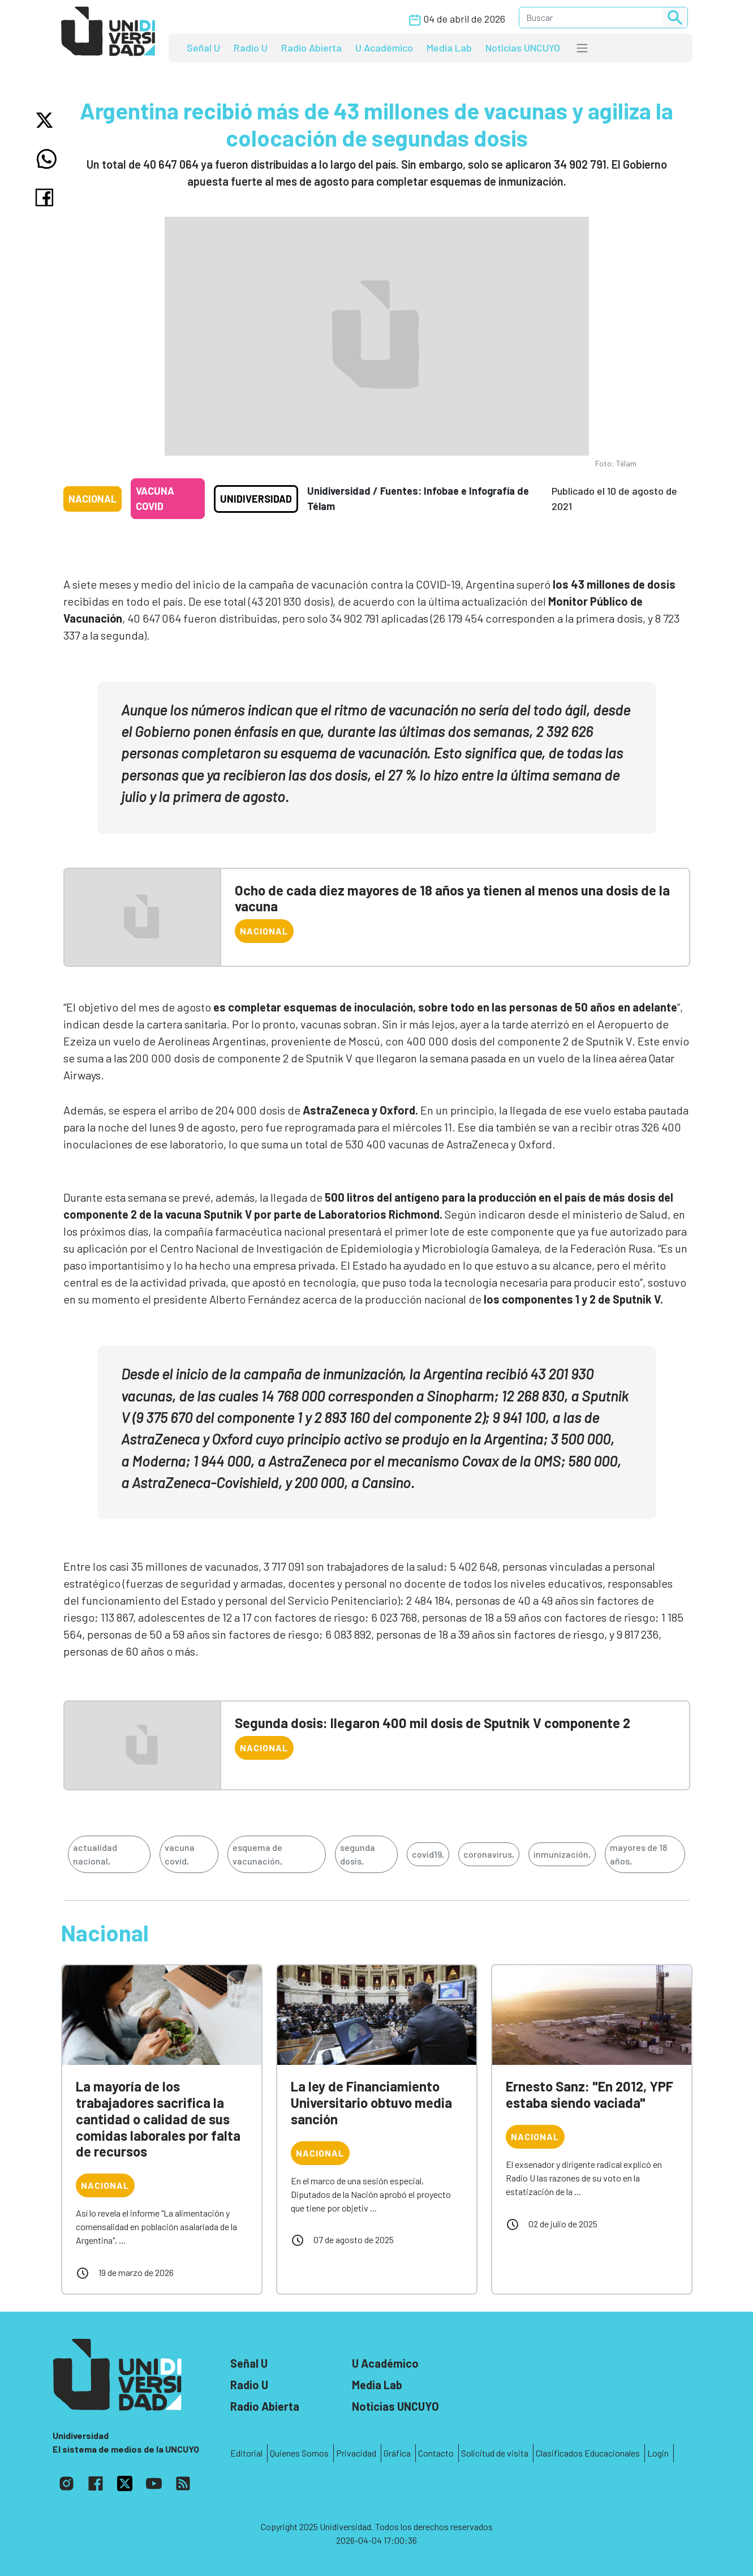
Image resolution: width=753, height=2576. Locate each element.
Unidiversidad (256, 498)
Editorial (246, 2453)
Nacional (92, 498)
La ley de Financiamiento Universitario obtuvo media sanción (371, 2102)
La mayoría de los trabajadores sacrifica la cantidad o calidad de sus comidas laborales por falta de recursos (158, 2118)
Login (658, 2453)
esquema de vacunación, (257, 1854)
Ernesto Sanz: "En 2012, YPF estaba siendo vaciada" (589, 2094)
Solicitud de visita (494, 2453)
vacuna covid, (180, 1854)
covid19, (428, 1854)
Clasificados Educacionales (588, 2453)
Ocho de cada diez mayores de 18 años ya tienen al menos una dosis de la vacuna (452, 898)
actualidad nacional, (95, 1854)
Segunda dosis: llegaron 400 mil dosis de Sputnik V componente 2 (432, 1723)
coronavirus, (488, 1854)
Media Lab (449, 47)
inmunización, (562, 1854)
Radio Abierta (311, 47)
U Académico (384, 47)
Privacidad (356, 2453)
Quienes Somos (299, 2453)
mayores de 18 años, (638, 1854)
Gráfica (397, 2453)
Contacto (436, 2453)
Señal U (203, 47)
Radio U (251, 47)
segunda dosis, (357, 1854)
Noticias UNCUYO (522, 47)
